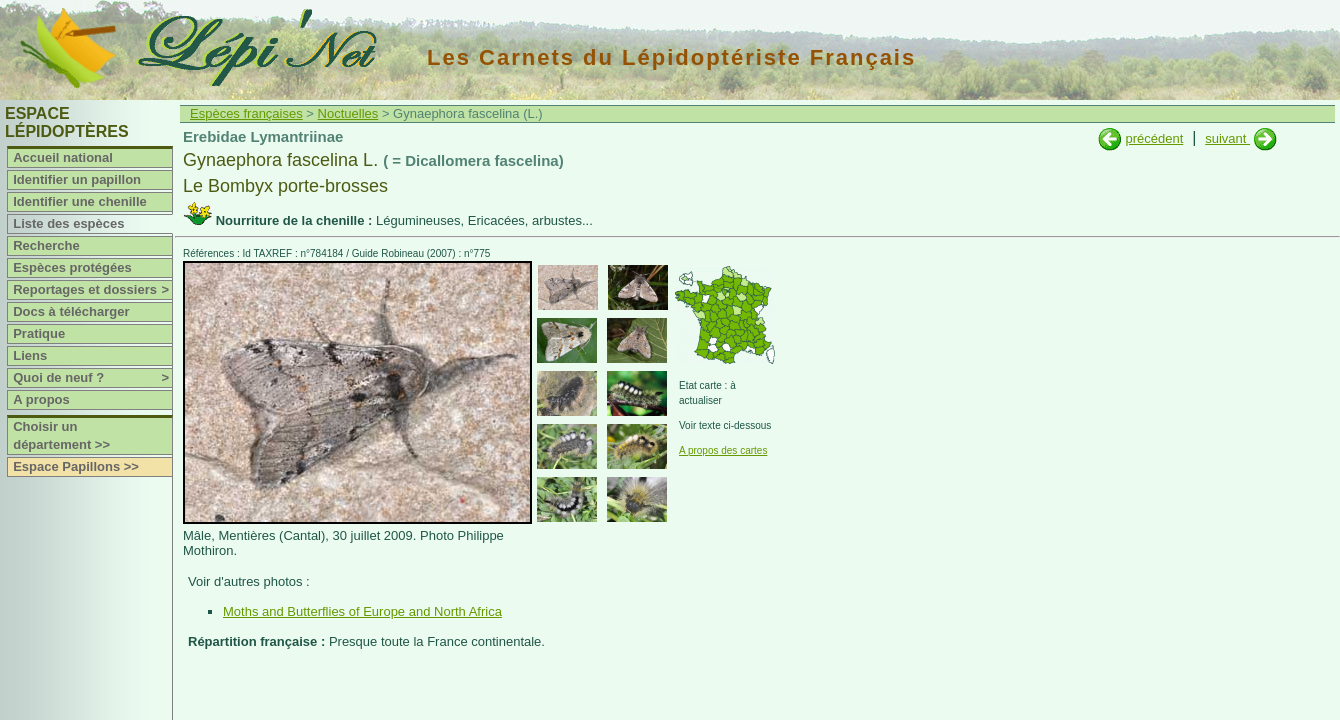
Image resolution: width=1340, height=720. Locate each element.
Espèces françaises (246, 113)
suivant (1227, 138)
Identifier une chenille (80, 201)
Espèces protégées (72, 267)
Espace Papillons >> (76, 466)
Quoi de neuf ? (92, 378)
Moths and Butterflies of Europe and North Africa (362, 611)
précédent (1154, 138)
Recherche (46, 245)
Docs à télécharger (71, 311)
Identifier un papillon (77, 179)
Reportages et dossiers (92, 290)
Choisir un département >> (61, 435)
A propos (41, 399)
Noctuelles (348, 113)
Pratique (39, 333)
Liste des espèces (68, 223)
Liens (30, 355)
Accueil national (63, 157)
